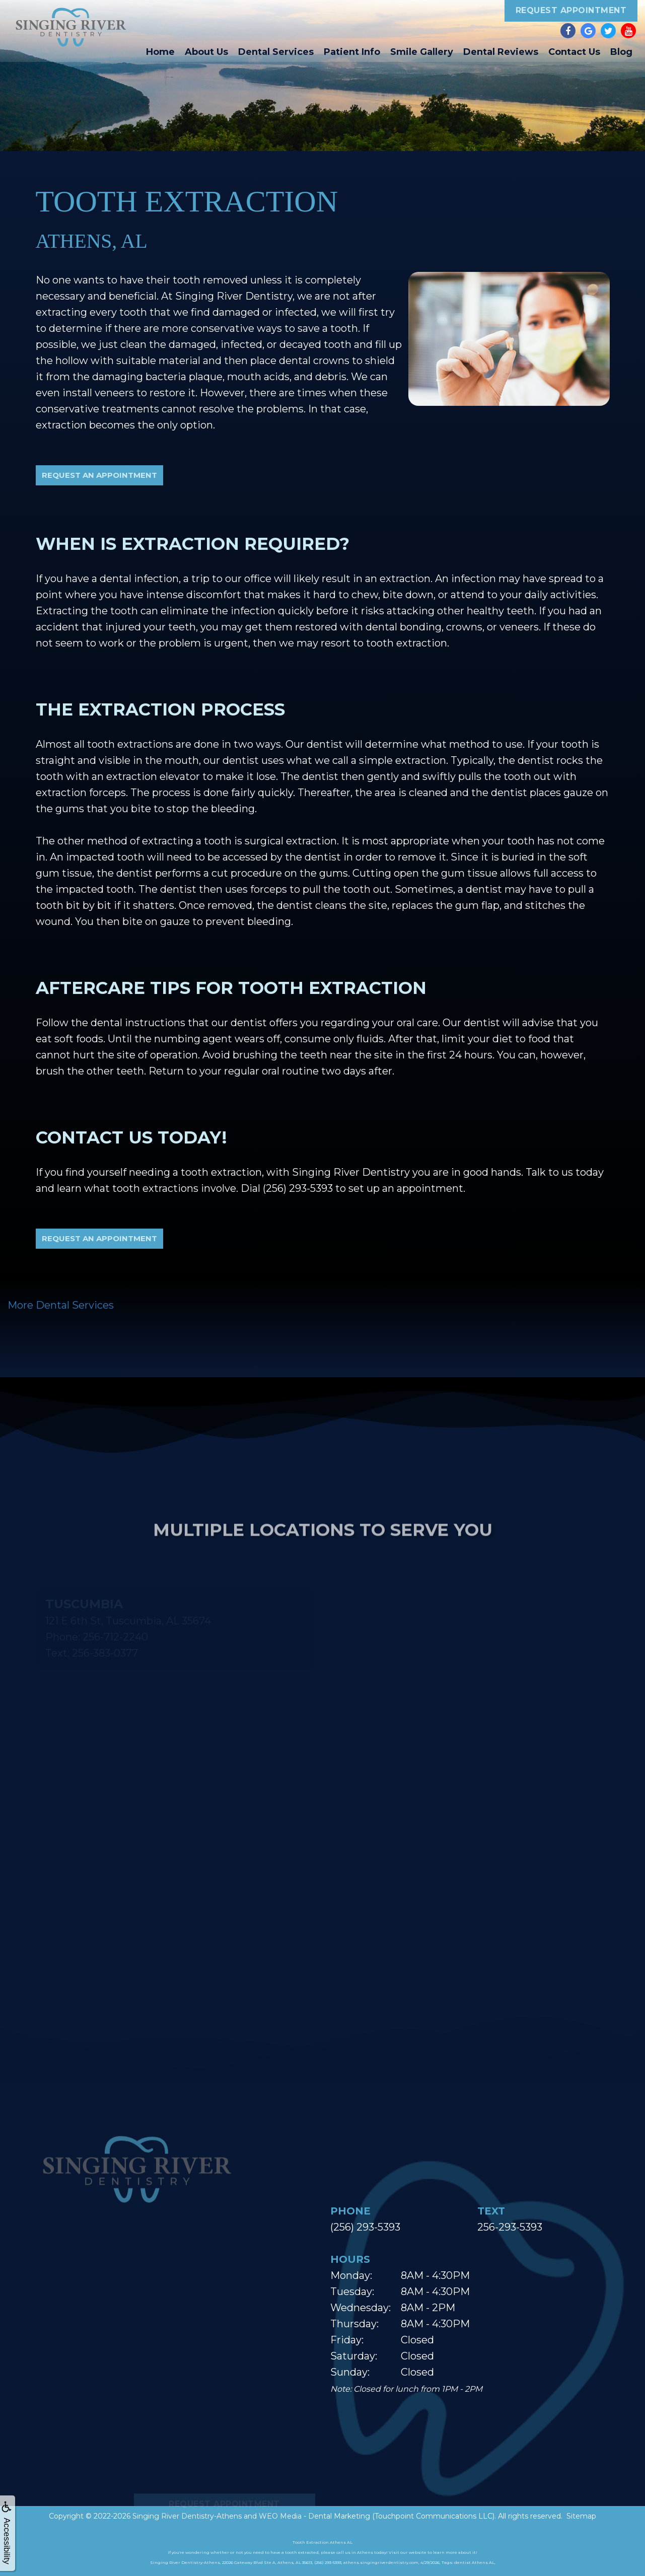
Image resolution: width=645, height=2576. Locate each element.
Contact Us (574, 51)
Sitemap (581, 2516)
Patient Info (352, 51)
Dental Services (276, 51)
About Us (206, 51)
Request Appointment (571, 10)
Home (160, 51)
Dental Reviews (500, 51)
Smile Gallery (421, 51)
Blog (621, 51)
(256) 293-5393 (365, 2227)
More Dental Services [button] (61, 1305)
